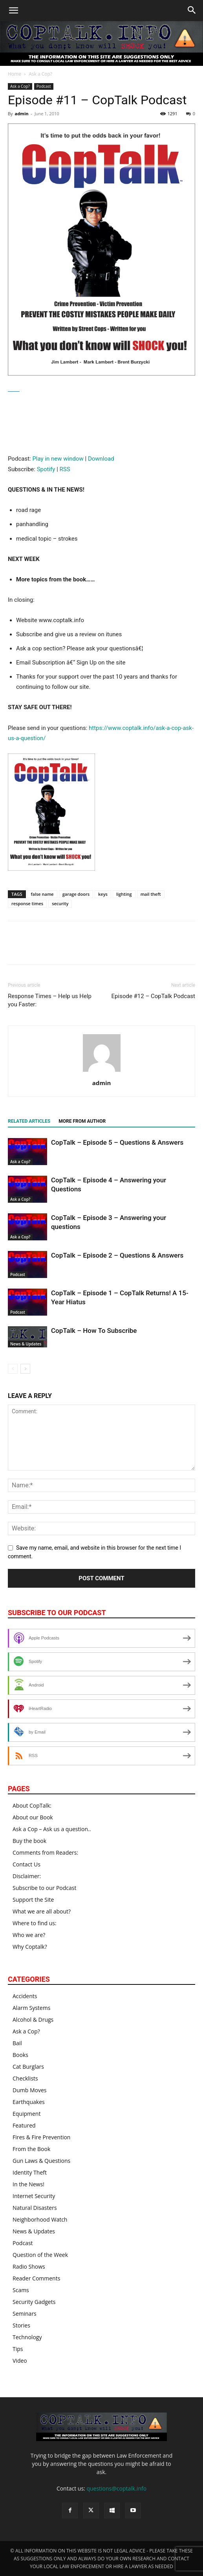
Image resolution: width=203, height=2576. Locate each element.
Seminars (25, 2313)
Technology (27, 2337)
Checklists (25, 2078)
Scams (21, 2290)
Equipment (26, 2113)
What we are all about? (42, 1911)
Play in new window (57, 458)
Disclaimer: (27, 1876)
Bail (17, 2043)
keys (103, 894)
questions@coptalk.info (116, 2488)
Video (20, 2360)
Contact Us (26, 1864)
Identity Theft (30, 2172)
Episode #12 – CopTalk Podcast (153, 996)
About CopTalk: (32, 1805)
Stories (21, 2325)
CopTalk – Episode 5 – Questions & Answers (117, 1142)
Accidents (25, 1996)
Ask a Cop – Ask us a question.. (52, 1829)
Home (14, 74)
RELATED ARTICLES (29, 1121)
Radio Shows (29, 2266)
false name (42, 894)
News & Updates (25, 1344)
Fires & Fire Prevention (41, 2137)
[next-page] (25, 1369)
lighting (124, 894)
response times (27, 903)
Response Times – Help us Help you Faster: (49, 1000)
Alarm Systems (31, 2007)
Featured (24, 2125)
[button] (13, 10)
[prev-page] (13, 1369)
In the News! (28, 2184)
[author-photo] (102, 1072)
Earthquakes (29, 2102)
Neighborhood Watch (40, 2219)
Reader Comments (36, 2278)
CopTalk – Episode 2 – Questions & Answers (117, 1255)
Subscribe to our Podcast (45, 1888)
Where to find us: (35, 1923)
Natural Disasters (35, 2207)
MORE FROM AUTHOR (82, 1121)
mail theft (151, 894)
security (60, 903)
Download (101, 458)
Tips (18, 2349)
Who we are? (29, 1935)
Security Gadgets (34, 2302)
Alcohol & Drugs (33, 2019)
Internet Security (34, 2196)
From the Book (31, 2149)
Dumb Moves (29, 2090)
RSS (65, 469)
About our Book (33, 1817)
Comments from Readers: (45, 1852)
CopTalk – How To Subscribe (94, 1330)
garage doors (76, 894)
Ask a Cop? (40, 74)
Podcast (44, 86)
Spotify (46, 469)
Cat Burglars (28, 2066)
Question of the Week (40, 2254)
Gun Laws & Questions (41, 2160)
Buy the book (29, 1840)
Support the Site (33, 1899)
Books (20, 2055)
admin (21, 113)
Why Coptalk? (30, 1946)
